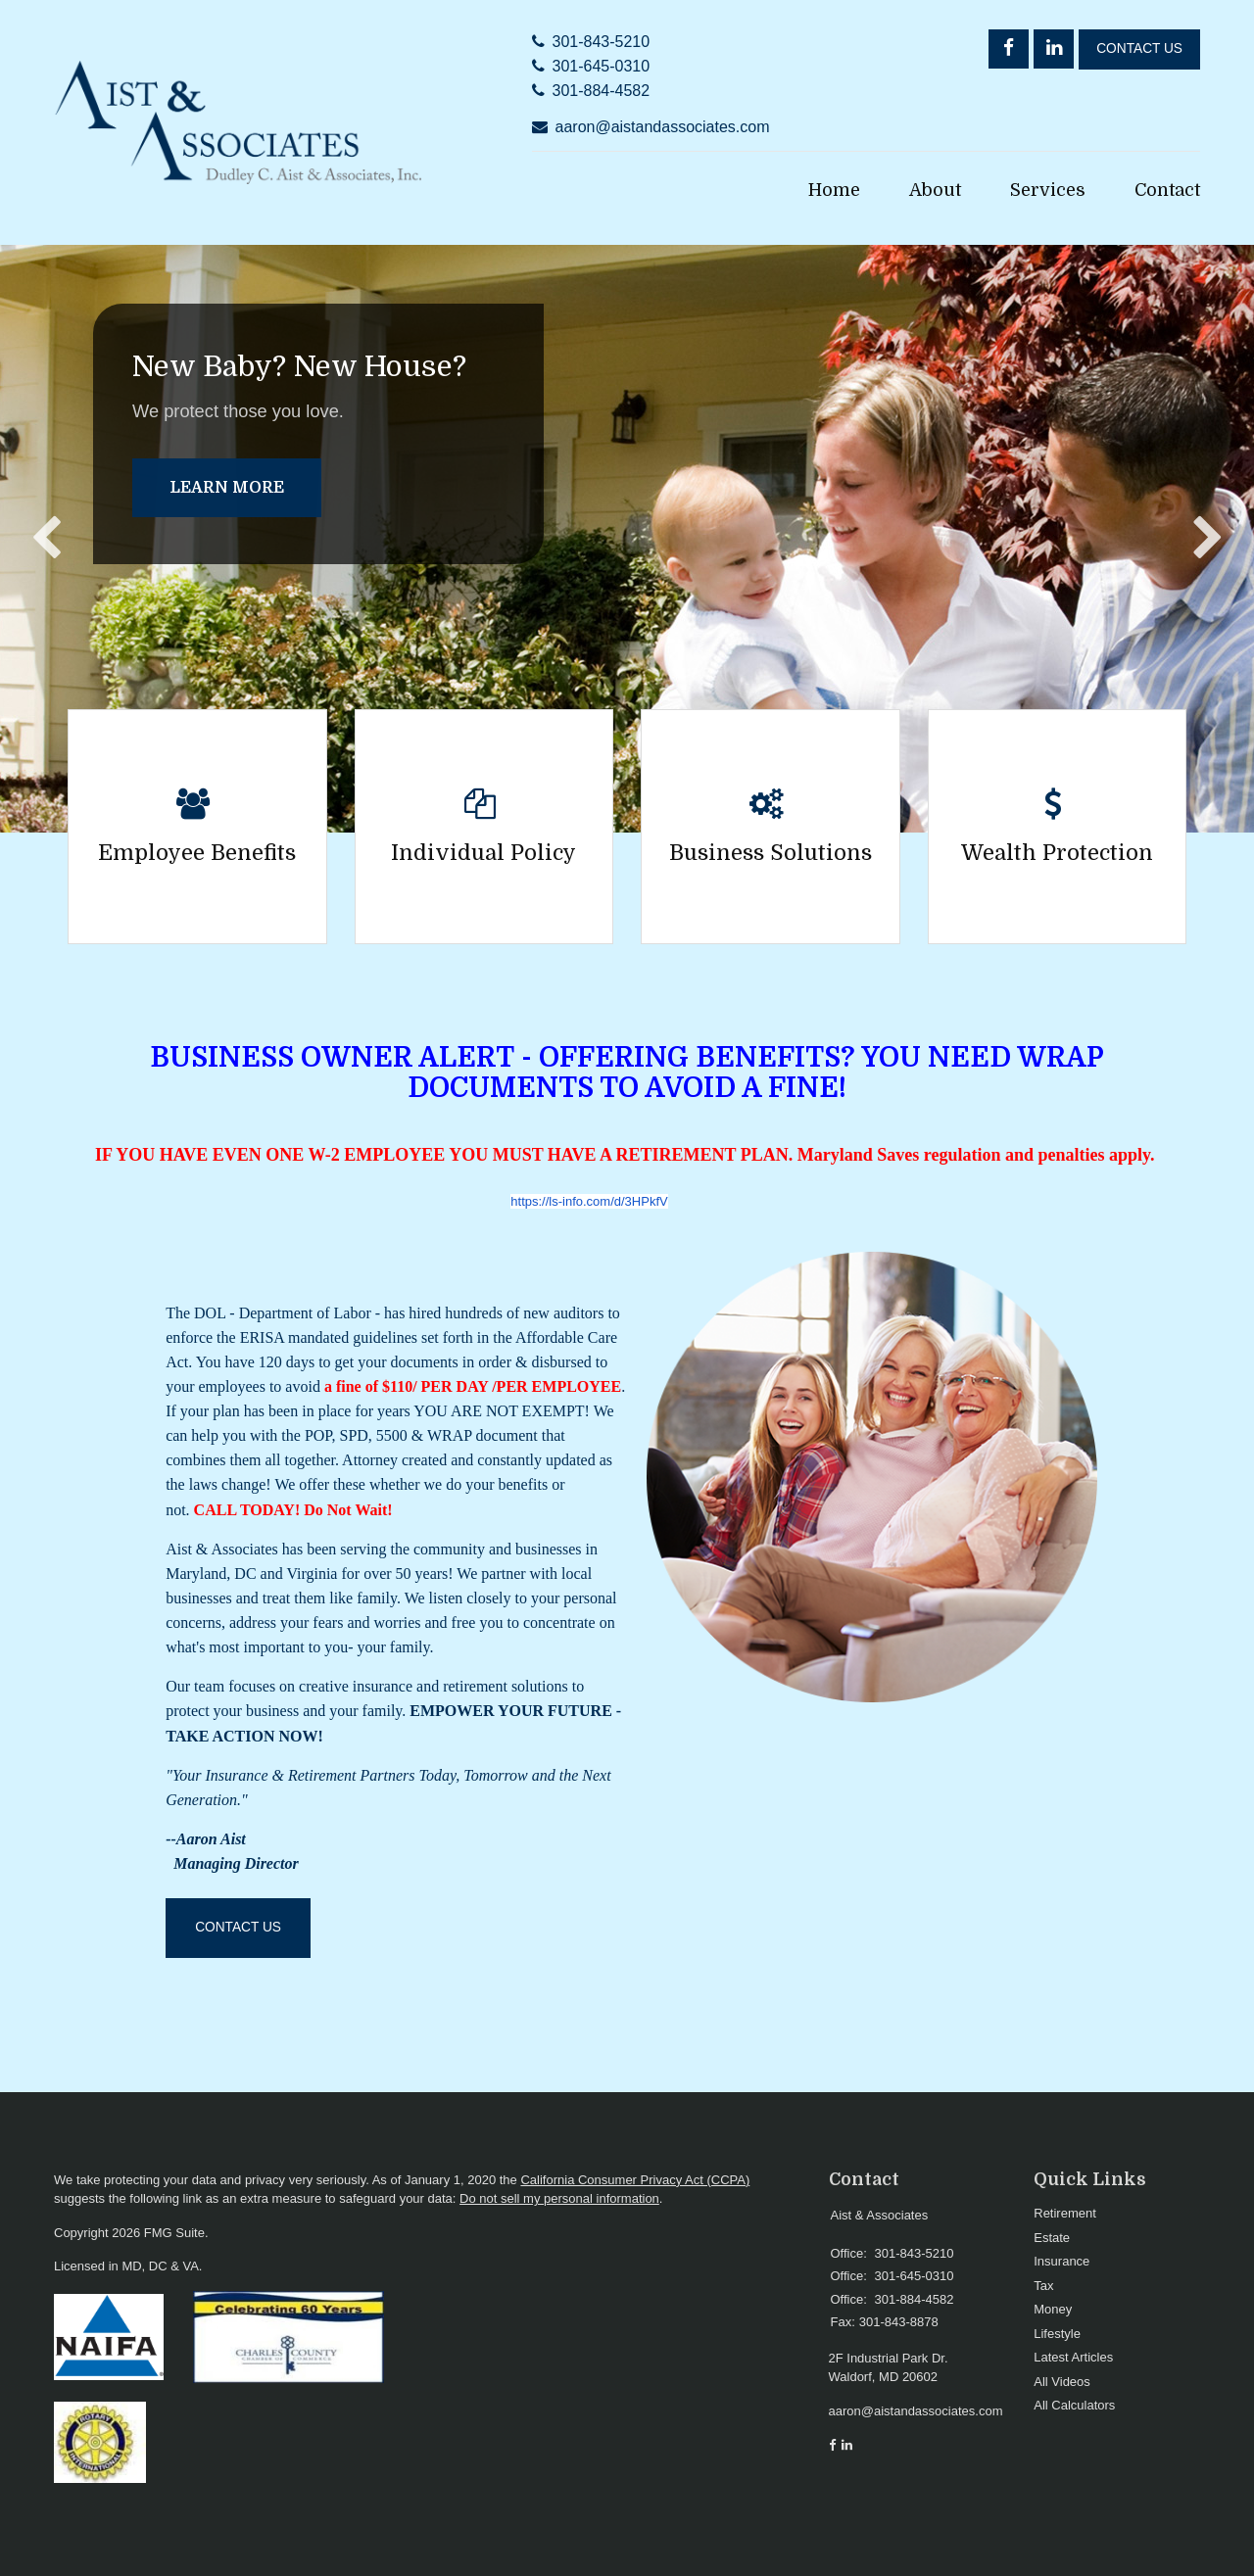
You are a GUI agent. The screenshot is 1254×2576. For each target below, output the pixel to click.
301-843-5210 (602, 41)
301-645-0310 (602, 66)
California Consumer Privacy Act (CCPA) (634, 2179)
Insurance (1061, 2261)
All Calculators (1074, 2405)
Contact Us (1139, 48)
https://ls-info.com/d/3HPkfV (588, 1201)
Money (1053, 2309)
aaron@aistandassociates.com (662, 127)
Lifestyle (1057, 2333)
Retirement (1065, 2213)
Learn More (226, 488)
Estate (1052, 2237)
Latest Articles (1073, 2357)
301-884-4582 (602, 90)
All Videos (1062, 2381)
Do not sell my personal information (559, 2198)
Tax (1043, 2285)
